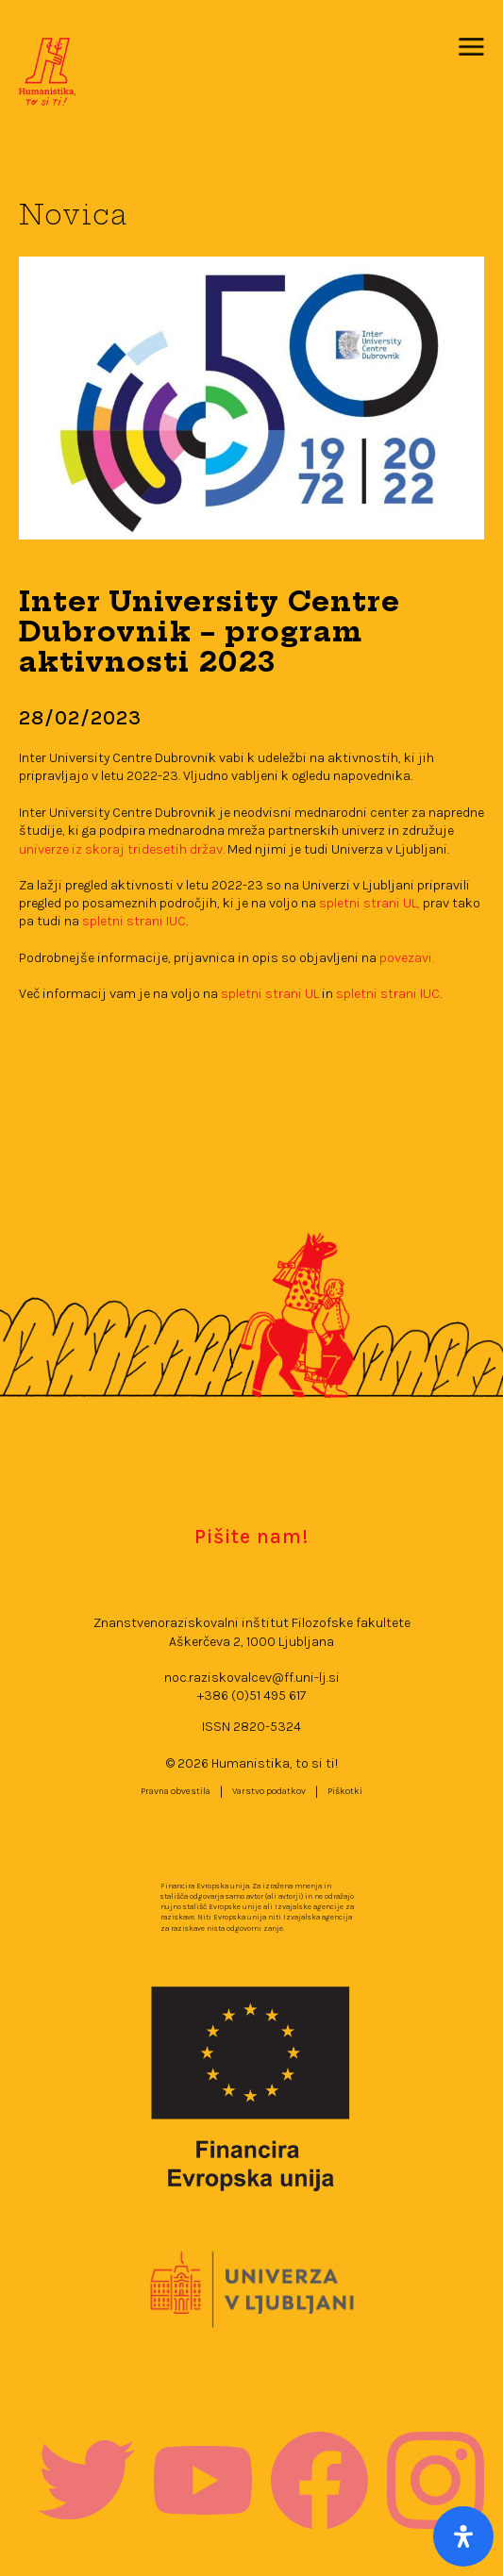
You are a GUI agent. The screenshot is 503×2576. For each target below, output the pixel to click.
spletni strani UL (271, 994)
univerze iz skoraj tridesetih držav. (122, 849)
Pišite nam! (251, 1536)
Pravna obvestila (175, 1791)
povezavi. (406, 958)
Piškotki (344, 1791)
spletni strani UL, (369, 903)
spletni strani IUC (134, 921)
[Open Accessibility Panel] (463, 2536)
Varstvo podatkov (269, 1791)
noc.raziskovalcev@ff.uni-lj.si (252, 1678)
